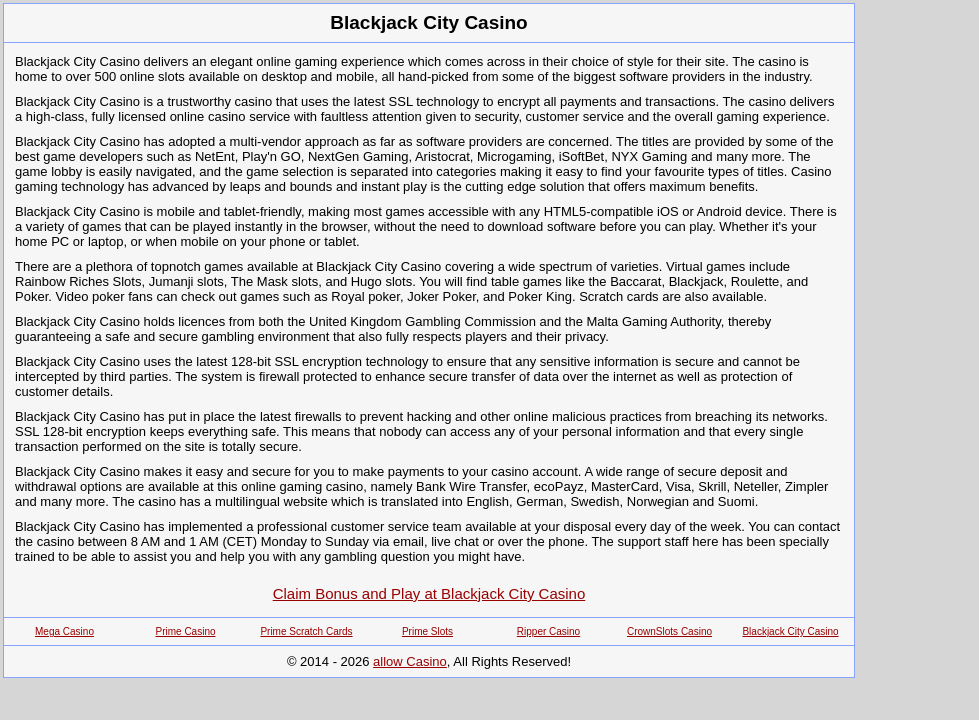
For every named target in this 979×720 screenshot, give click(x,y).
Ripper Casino (548, 631)
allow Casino (410, 661)
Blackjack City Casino (790, 631)
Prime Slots (427, 631)
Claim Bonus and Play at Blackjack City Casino (429, 593)
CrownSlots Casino (669, 631)
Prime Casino (185, 631)
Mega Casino (64, 631)
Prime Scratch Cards (306, 631)
